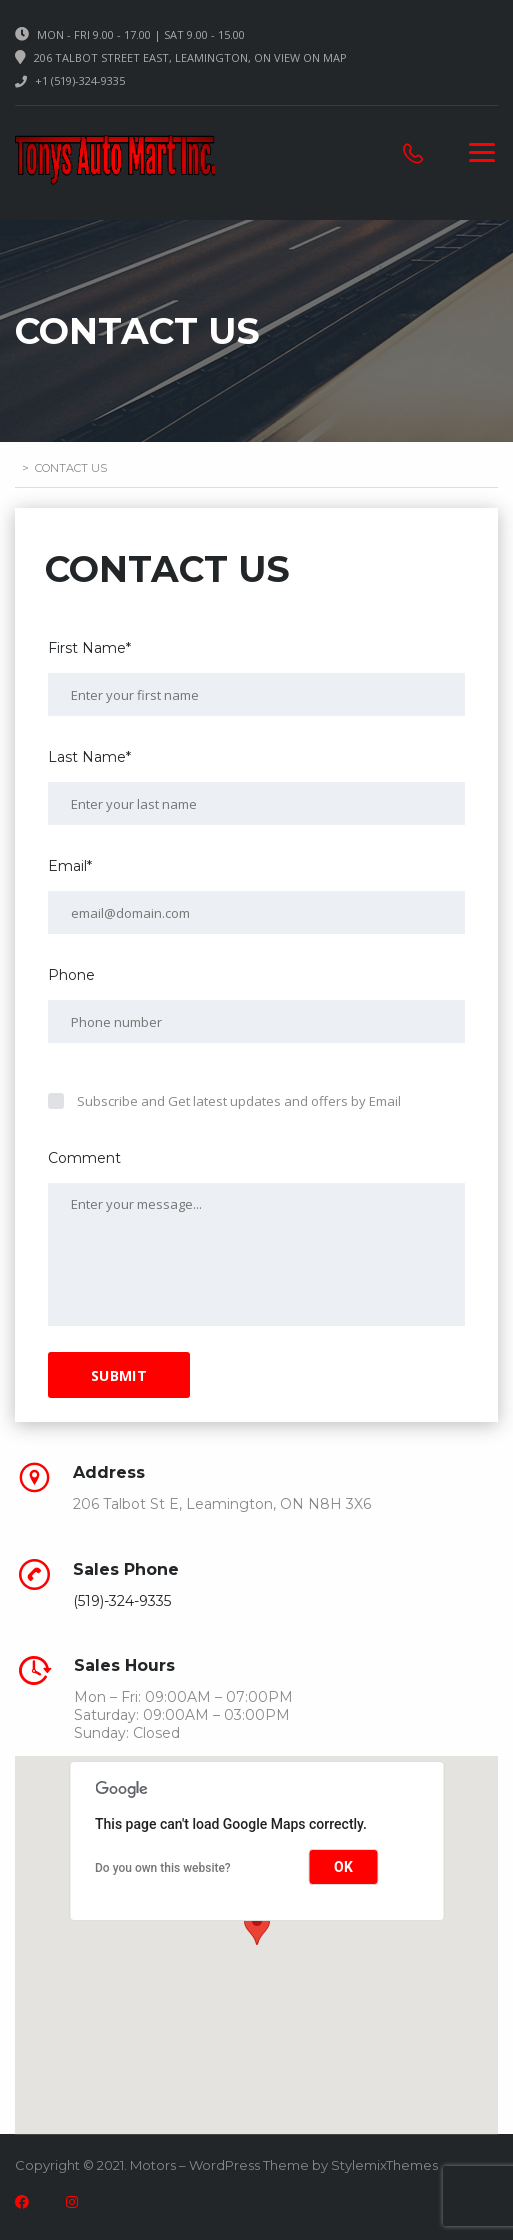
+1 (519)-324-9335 (80, 80)
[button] (257, 1926)
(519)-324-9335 (122, 1601)
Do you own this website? (163, 1868)
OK (343, 1867)
